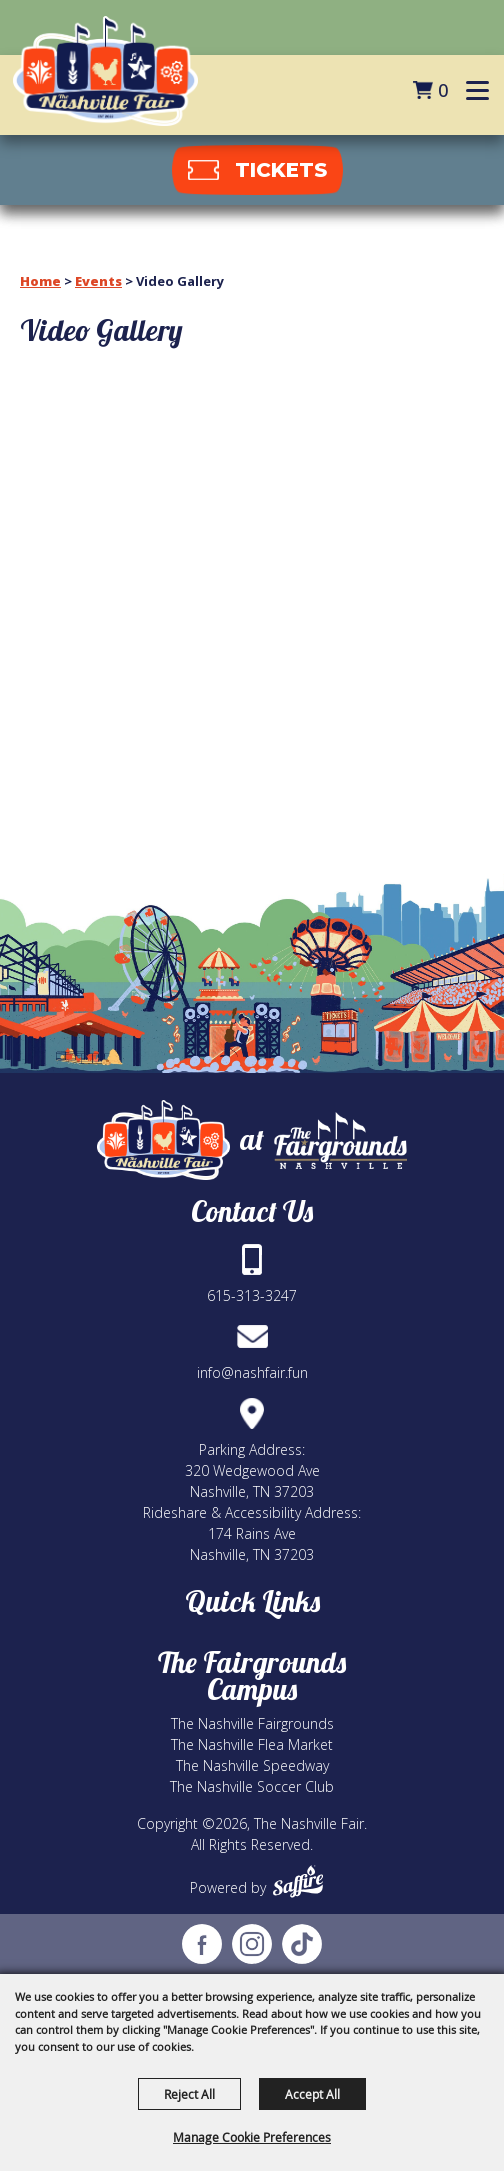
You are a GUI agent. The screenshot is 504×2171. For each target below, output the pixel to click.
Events (98, 281)
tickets (281, 170)
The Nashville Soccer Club (252, 1786)
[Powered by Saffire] (298, 1881)
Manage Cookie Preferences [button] (252, 2137)
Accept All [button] (312, 2094)
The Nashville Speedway (252, 1765)
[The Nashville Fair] (105, 71)
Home (40, 281)
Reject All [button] (189, 2094)
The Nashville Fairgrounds (252, 1723)
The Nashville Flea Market (252, 1744)
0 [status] (443, 90)
